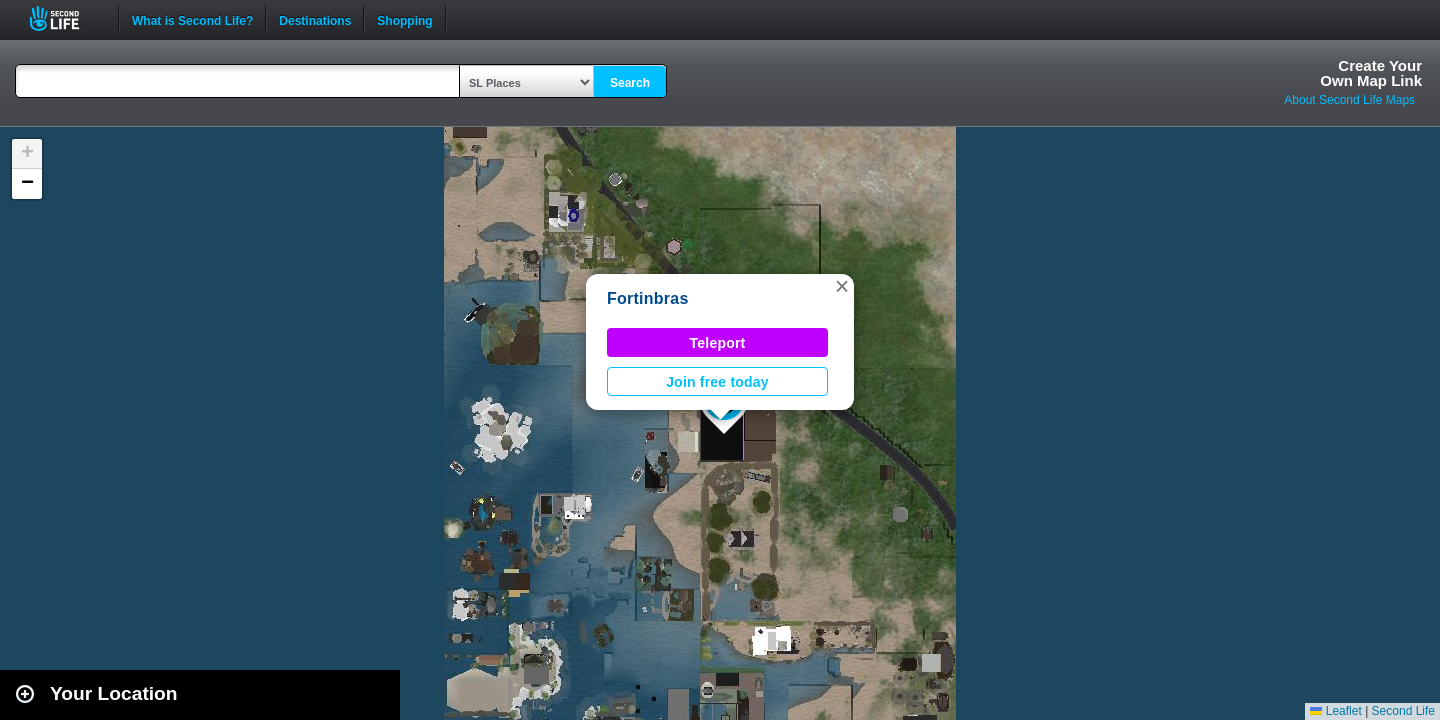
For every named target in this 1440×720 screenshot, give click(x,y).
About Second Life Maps (1349, 100)
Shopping (404, 19)
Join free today (717, 382)
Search (630, 83)
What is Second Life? (192, 19)
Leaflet (1335, 711)
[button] (842, 286)
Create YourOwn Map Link (1371, 73)
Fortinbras (648, 298)
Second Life (65, 18)
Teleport (718, 343)
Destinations (315, 19)
